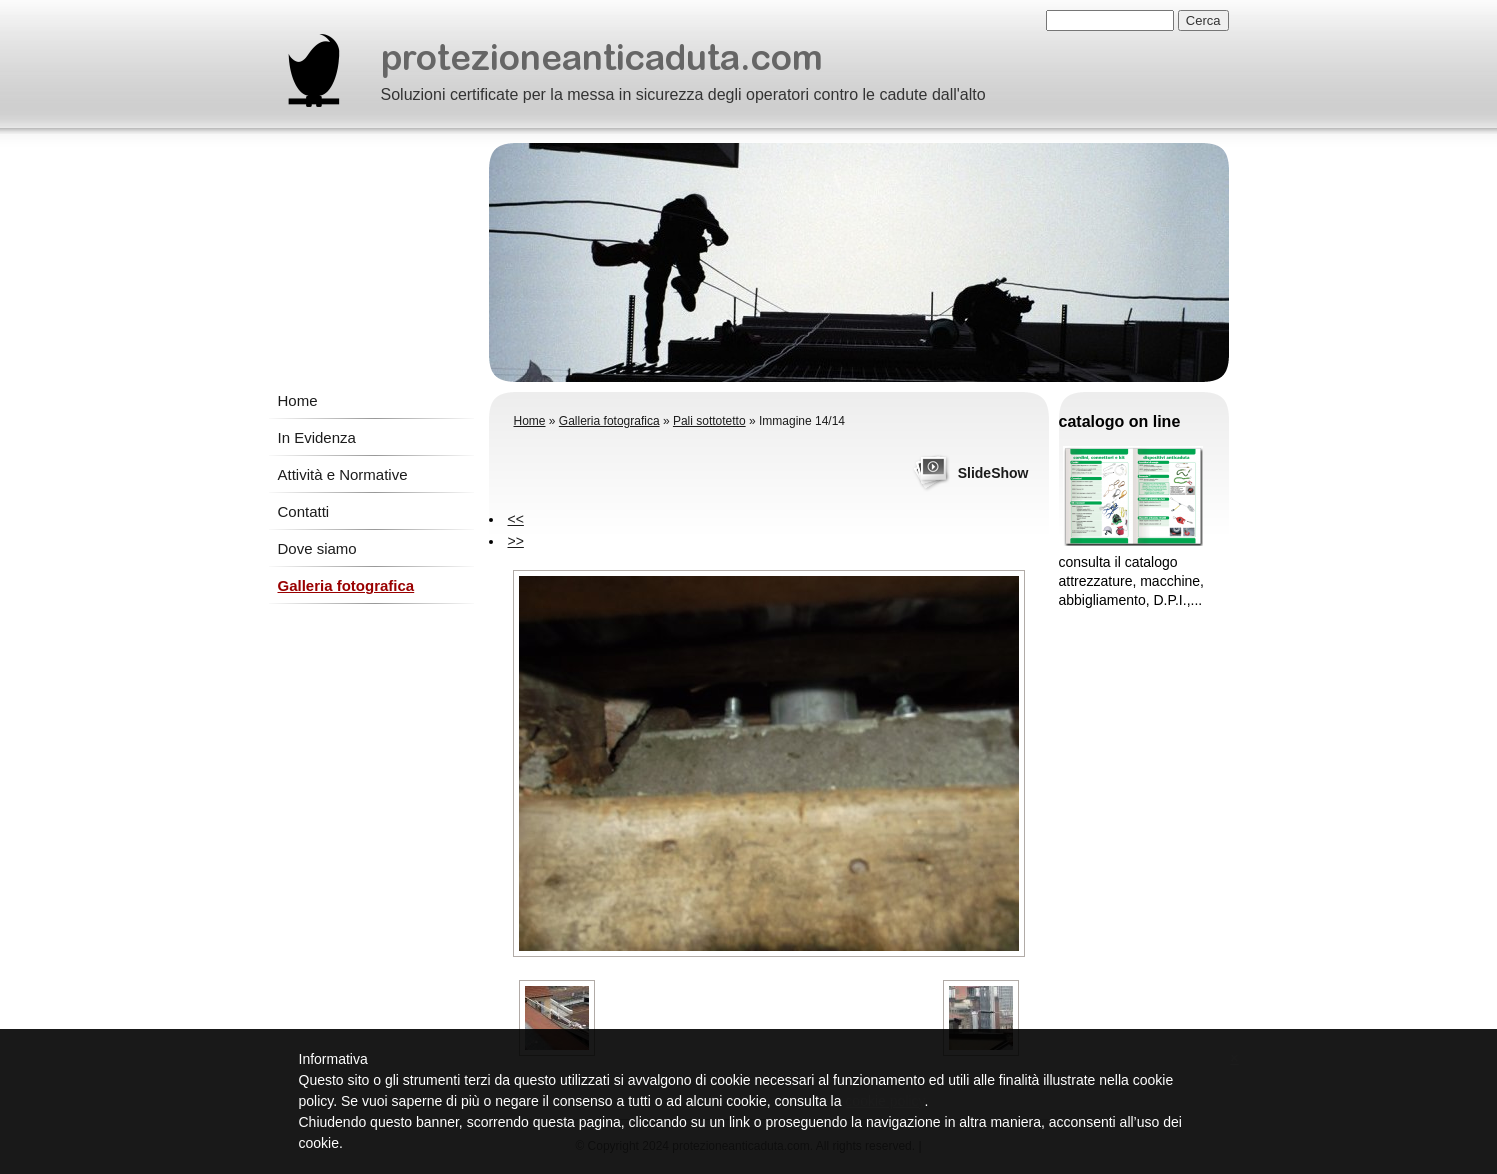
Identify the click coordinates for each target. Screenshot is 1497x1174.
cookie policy (884, 1101)
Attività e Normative (343, 474)
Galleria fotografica (346, 585)
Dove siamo (317, 548)
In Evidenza (317, 437)
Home (298, 400)
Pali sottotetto (709, 421)
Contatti (304, 511)
